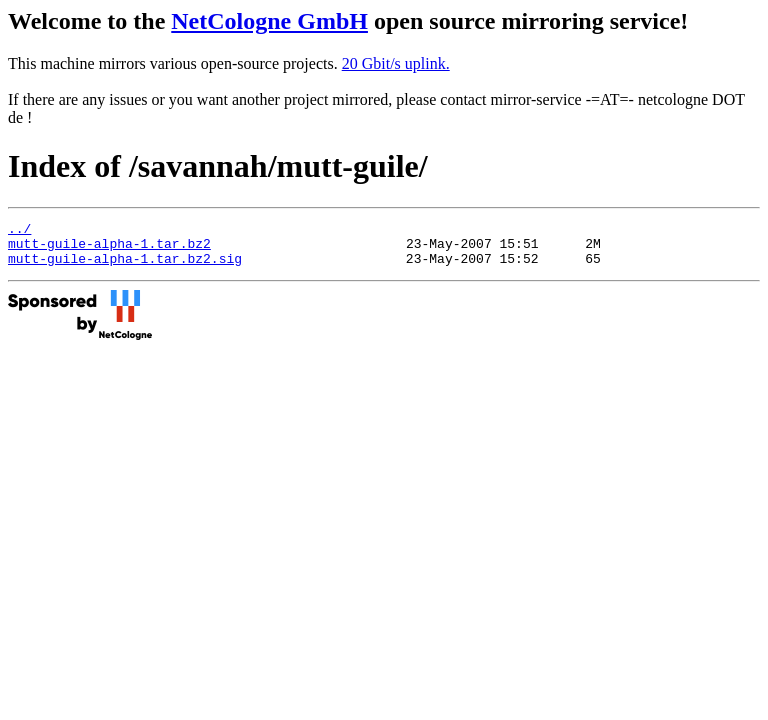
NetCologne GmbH (269, 21)
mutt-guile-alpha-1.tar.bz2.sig (125, 267)
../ (19, 231)
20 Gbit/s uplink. (396, 63)
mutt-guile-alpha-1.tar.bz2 (109, 249)
